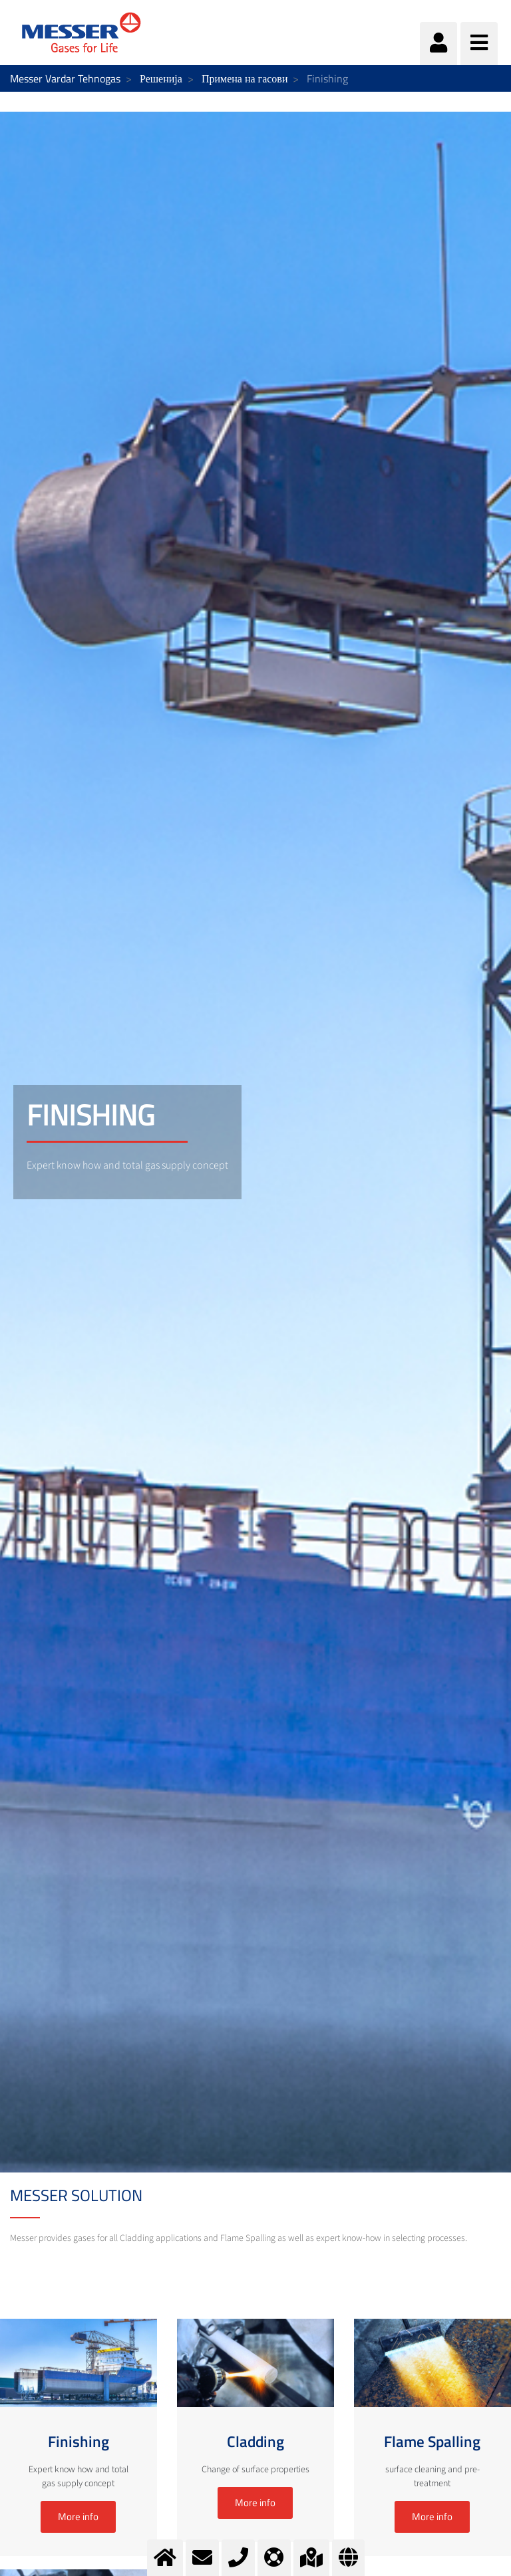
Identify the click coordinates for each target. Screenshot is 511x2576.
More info (78, 2516)
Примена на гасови (245, 78)
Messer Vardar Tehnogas (65, 78)
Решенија (161, 78)
